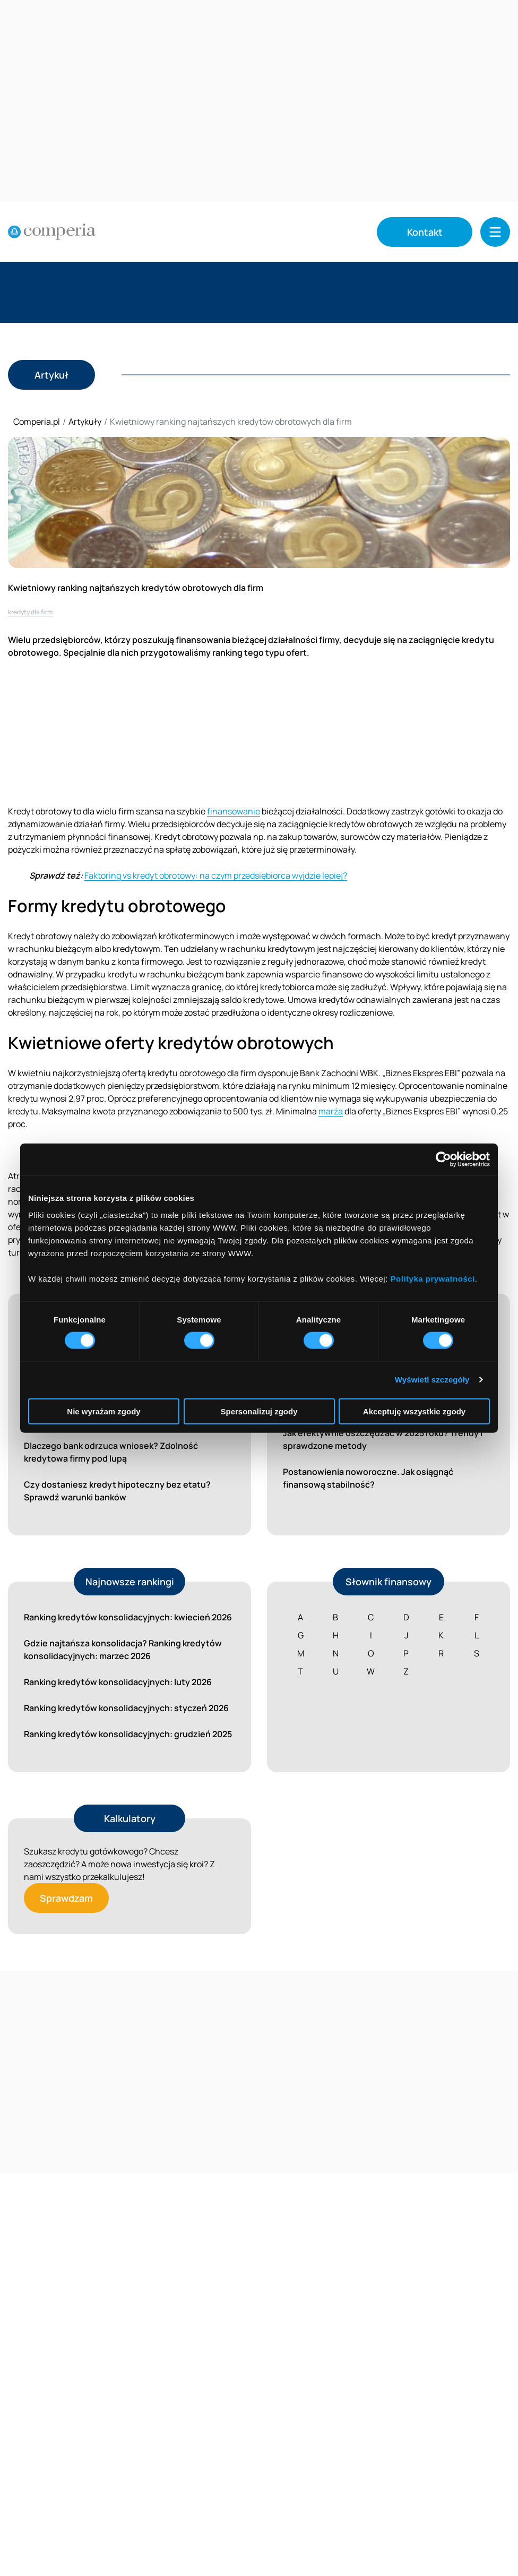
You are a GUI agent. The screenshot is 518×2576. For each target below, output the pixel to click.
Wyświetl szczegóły (432, 1379)
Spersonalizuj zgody (258, 1410)
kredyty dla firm (30, 611)
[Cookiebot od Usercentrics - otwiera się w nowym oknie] (443, 1159)
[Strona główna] (52, 232)
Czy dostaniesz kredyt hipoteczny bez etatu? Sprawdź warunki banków (117, 1491)
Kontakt (425, 232)
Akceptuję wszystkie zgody (414, 1410)
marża (330, 1111)
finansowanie (233, 811)
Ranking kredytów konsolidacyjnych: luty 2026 (118, 1682)
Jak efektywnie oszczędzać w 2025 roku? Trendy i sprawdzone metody (382, 1439)
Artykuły (84, 421)
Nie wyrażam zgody (103, 1410)
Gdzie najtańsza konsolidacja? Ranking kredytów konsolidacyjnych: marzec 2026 (123, 1649)
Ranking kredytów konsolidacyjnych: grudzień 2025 (128, 1734)
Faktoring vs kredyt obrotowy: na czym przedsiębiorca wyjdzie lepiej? (215, 875)
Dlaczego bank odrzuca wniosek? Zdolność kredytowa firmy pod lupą (111, 1452)
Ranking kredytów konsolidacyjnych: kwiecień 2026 (128, 1617)
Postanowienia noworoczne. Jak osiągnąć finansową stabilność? (368, 1478)
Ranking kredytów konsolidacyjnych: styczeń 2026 (126, 1708)
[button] (495, 232)
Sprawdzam (66, 1898)
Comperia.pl (36, 421)
